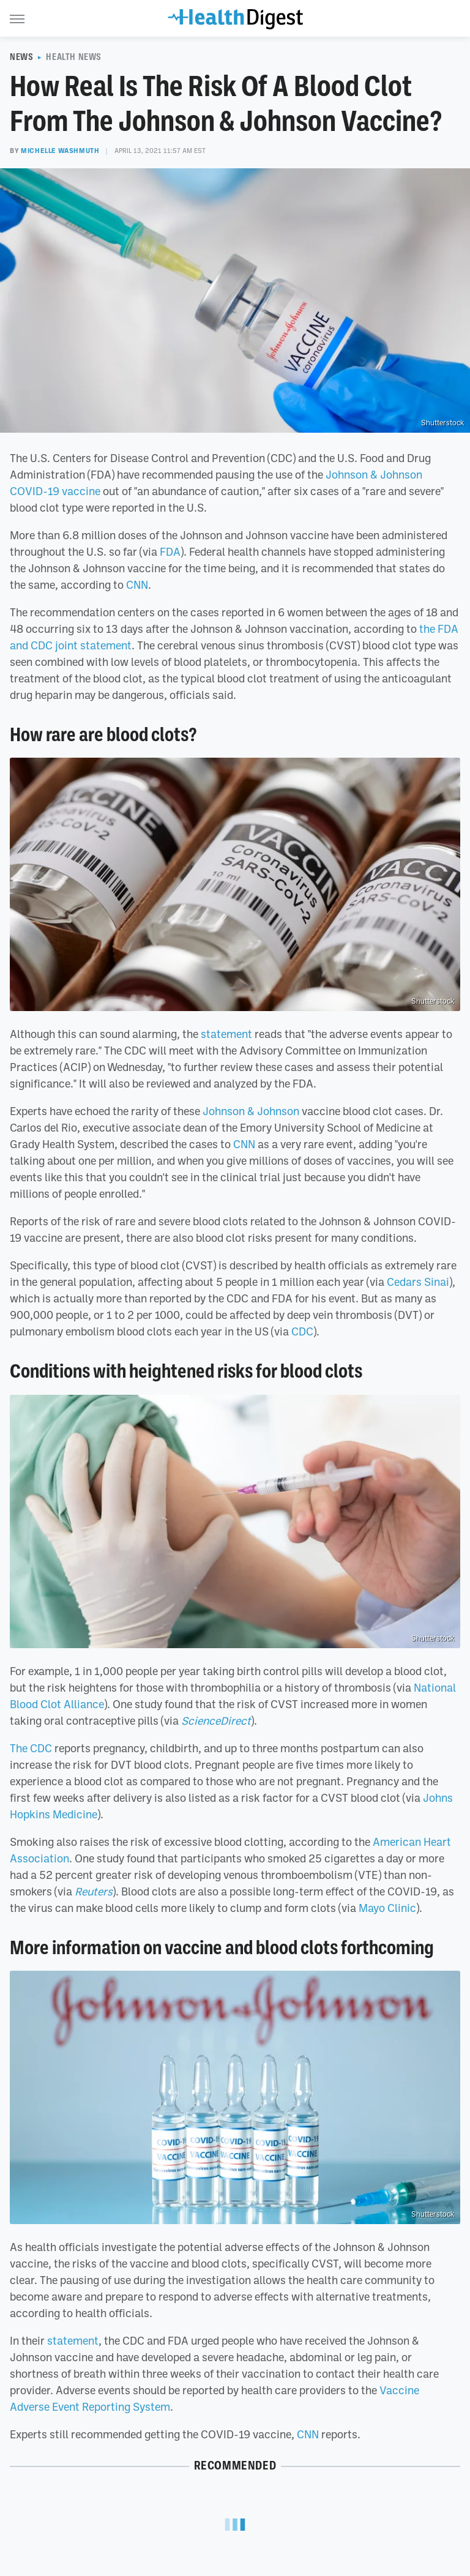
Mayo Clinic (387, 1907)
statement (226, 1033)
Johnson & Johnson (251, 1111)
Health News (74, 57)
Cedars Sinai (418, 1281)
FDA (170, 551)
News (21, 57)
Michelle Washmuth (60, 150)
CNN (137, 584)
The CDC (31, 1748)
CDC (302, 1331)
